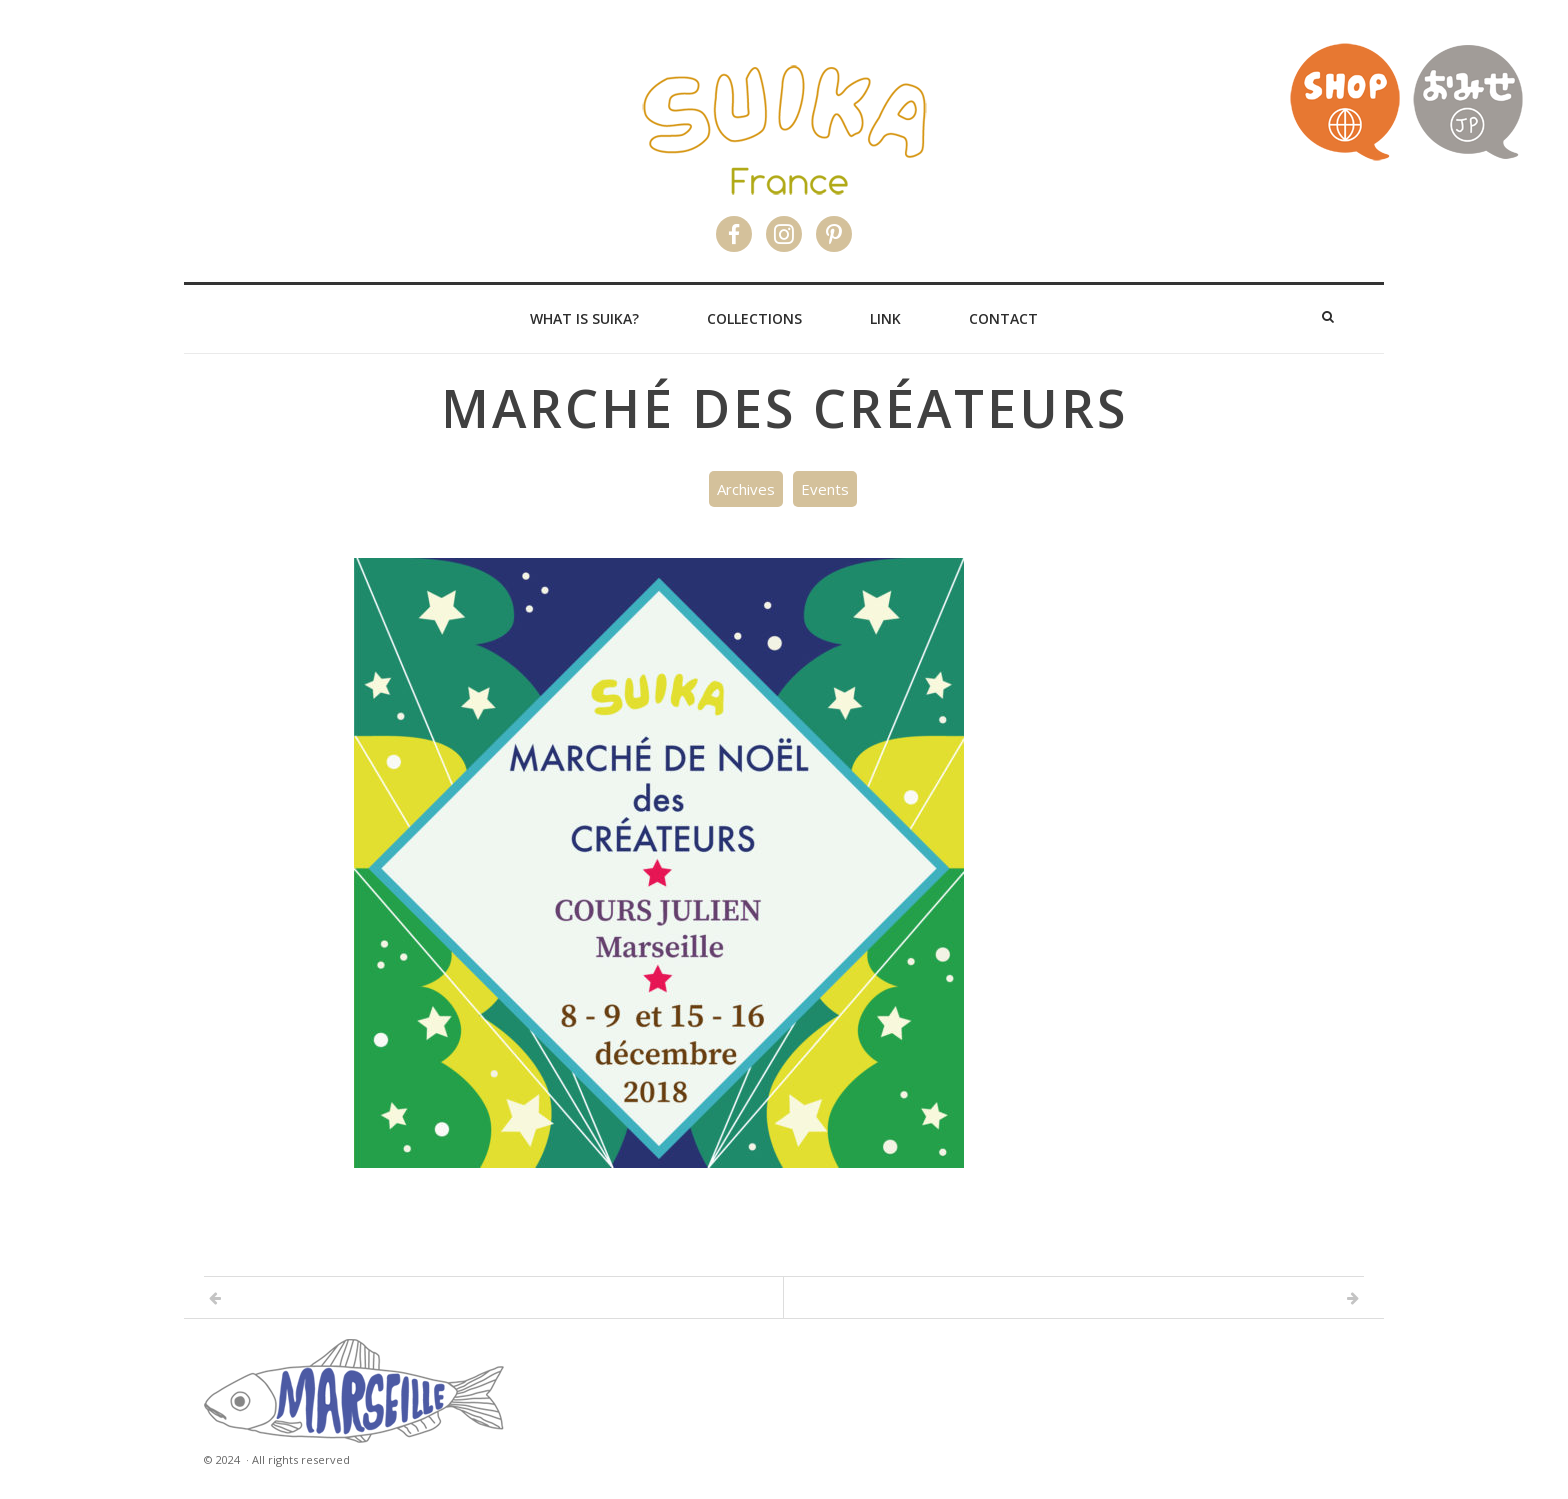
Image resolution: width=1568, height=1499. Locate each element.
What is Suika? (584, 318)
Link (885, 318)
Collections (754, 318)
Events (825, 489)
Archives (746, 489)
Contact (1003, 318)
